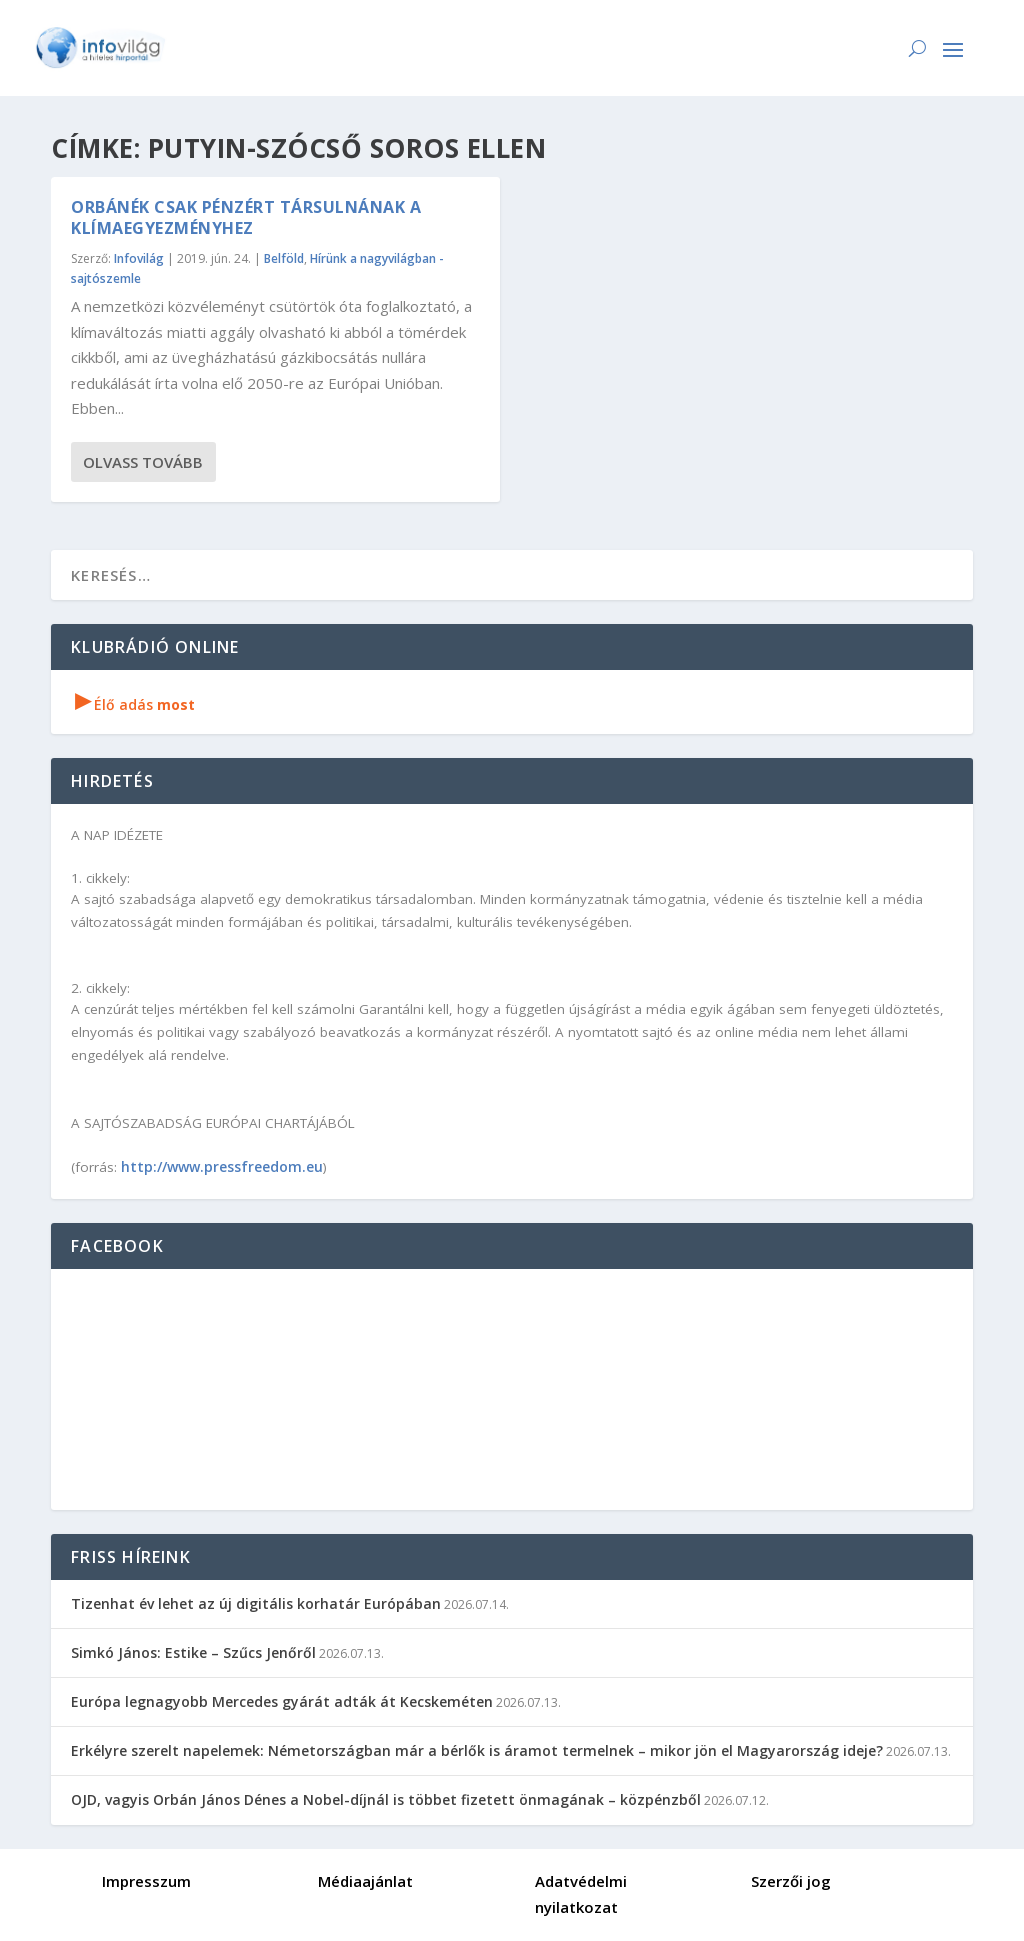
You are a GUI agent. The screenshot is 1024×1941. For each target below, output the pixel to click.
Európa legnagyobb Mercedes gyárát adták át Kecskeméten (282, 1701)
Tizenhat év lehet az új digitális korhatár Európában (256, 1603)
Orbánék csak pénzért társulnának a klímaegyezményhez (246, 217)
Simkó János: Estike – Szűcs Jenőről (193, 1652)
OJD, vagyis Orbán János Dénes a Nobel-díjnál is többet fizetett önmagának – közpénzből (386, 1799)
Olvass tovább (143, 462)
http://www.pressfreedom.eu (222, 1166)
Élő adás (135, 704)
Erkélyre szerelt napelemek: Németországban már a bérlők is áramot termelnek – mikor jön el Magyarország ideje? (477, 1750)
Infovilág (139, 258)
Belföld (284, 258)
